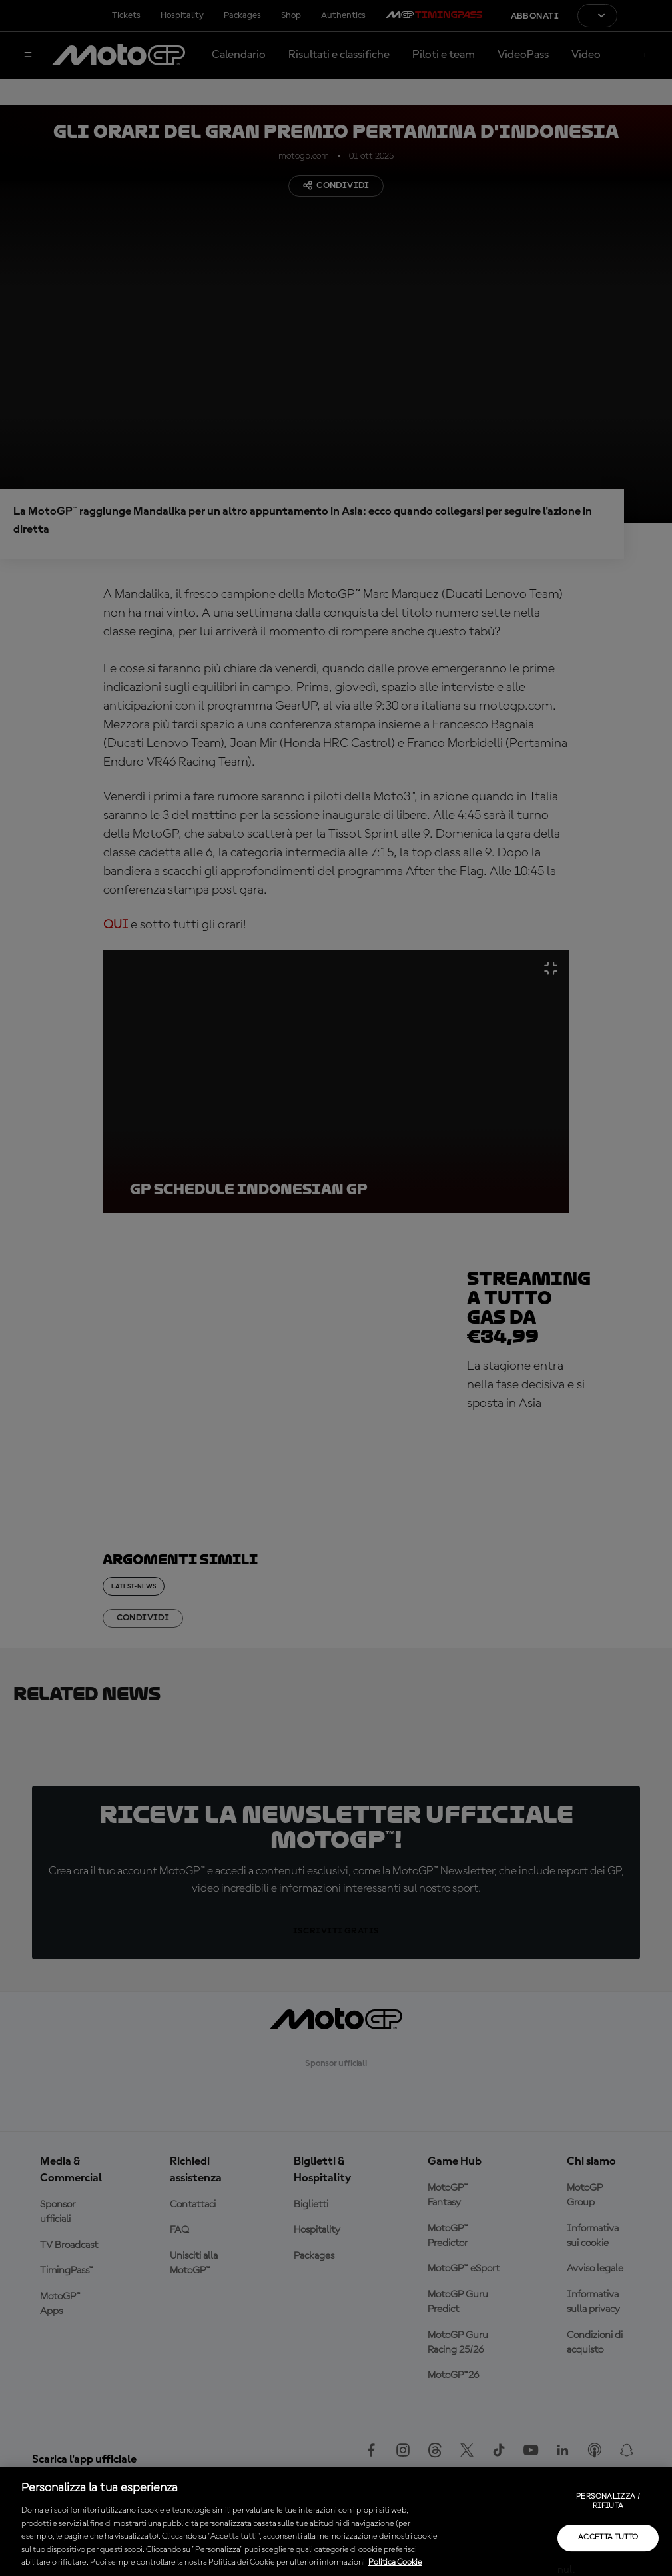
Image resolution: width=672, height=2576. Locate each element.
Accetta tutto (608, 2537)
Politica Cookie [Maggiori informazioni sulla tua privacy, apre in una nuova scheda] (395, 2562)
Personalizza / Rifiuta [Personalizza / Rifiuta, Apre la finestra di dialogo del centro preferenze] (608, 2501)
